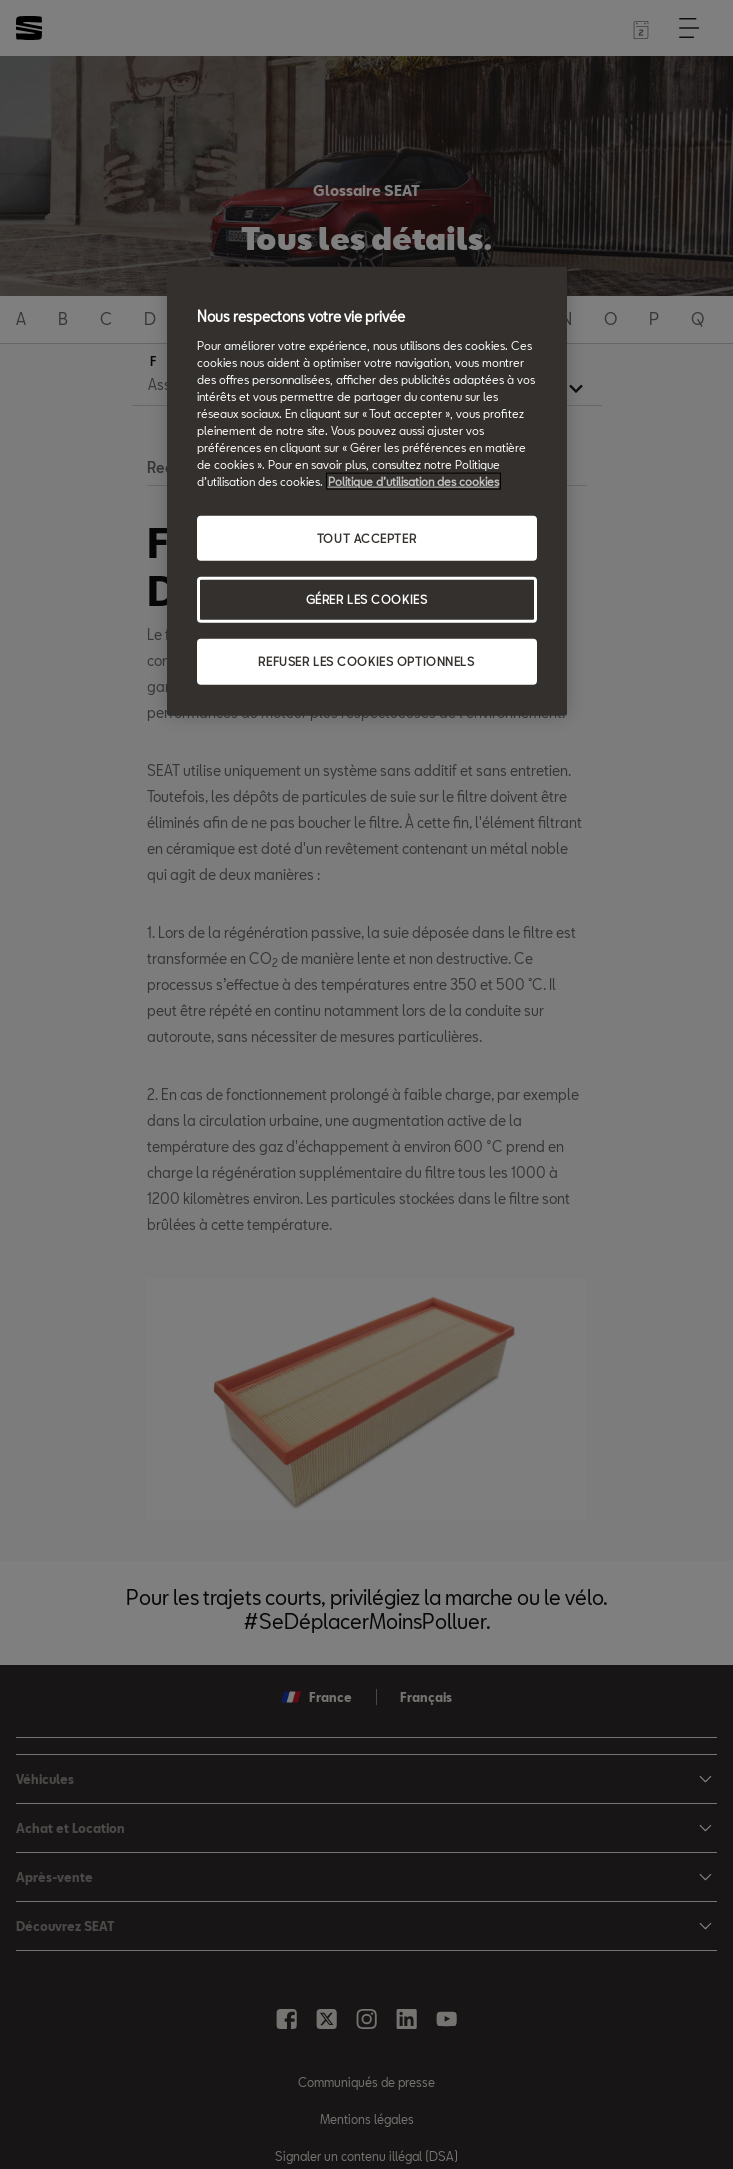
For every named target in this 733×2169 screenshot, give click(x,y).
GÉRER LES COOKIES (367, 599)
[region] (367, 491)
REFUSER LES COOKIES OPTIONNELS (366, 661)
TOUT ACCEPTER (366, 537)
